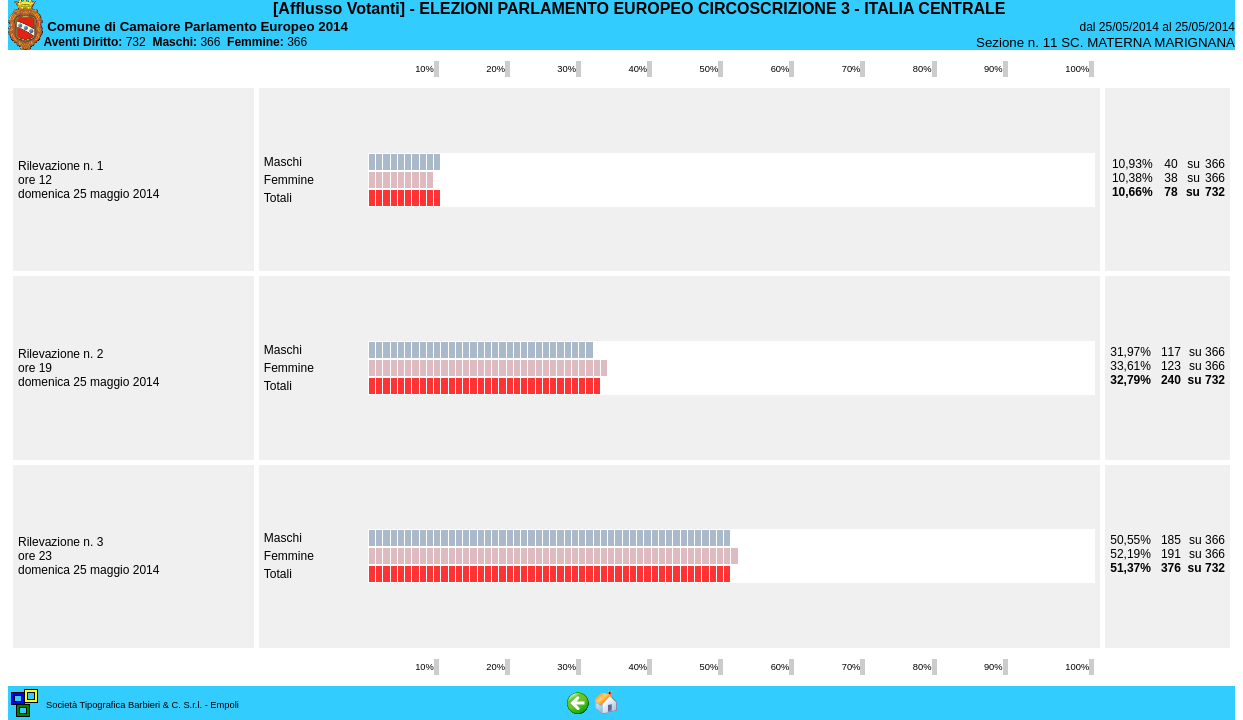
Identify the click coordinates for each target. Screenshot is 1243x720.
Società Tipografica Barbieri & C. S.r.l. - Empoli (142, 705)
